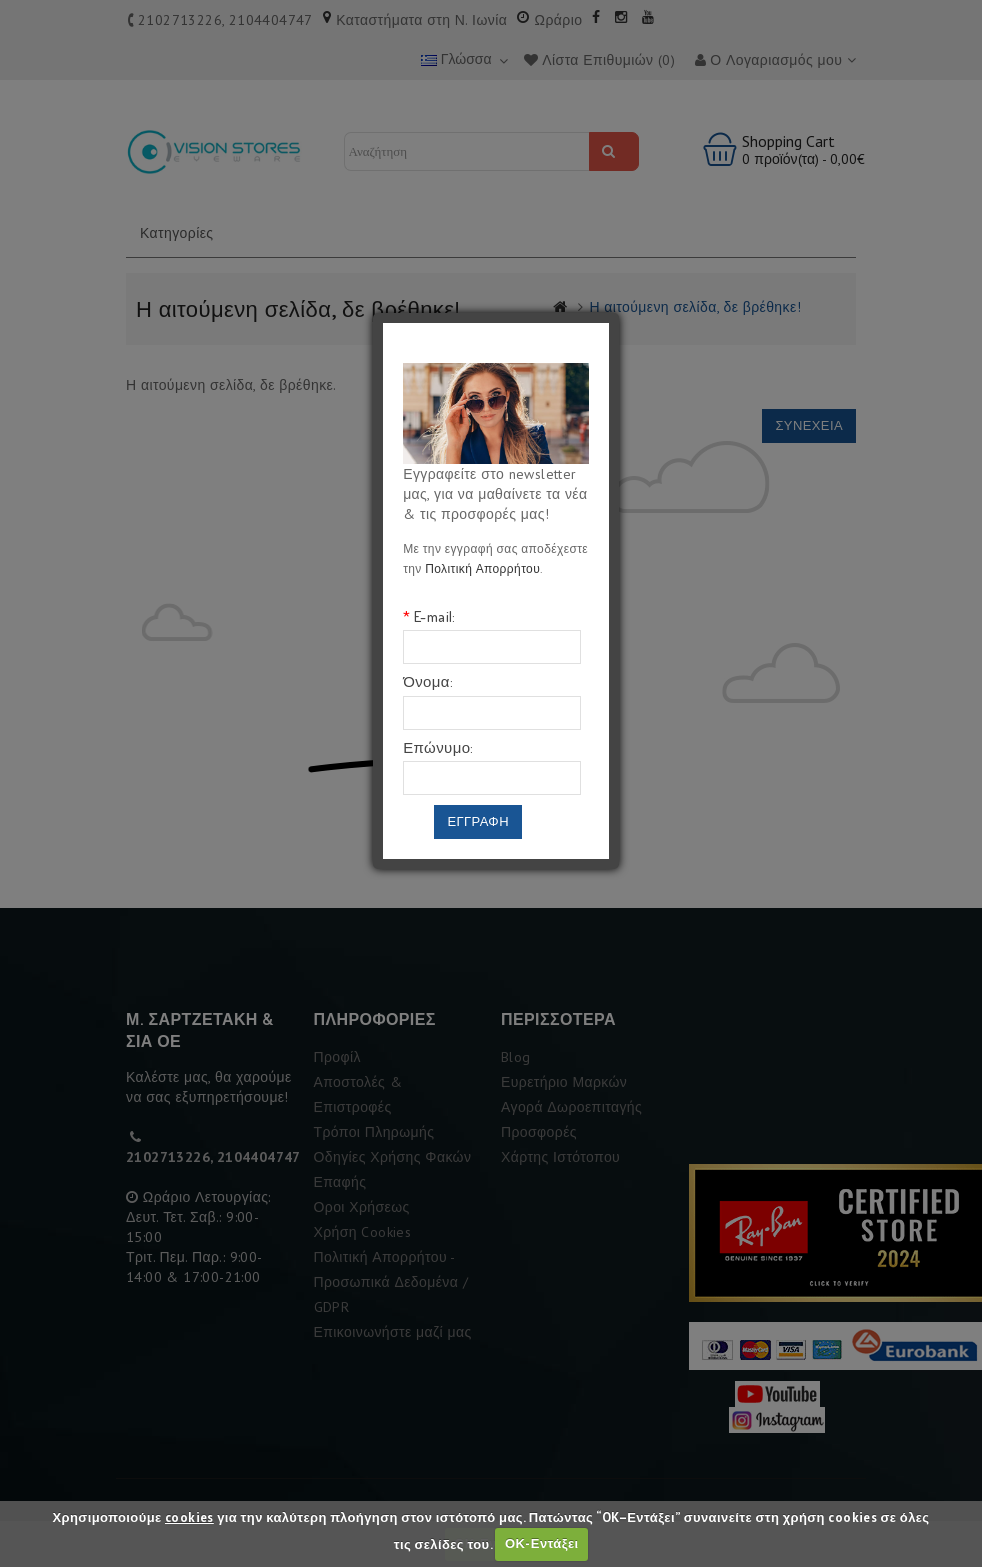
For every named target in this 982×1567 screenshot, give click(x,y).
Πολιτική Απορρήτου (482, 568)
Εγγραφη (478, 821)
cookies (189, 1517)
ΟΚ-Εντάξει (541, 1543)
